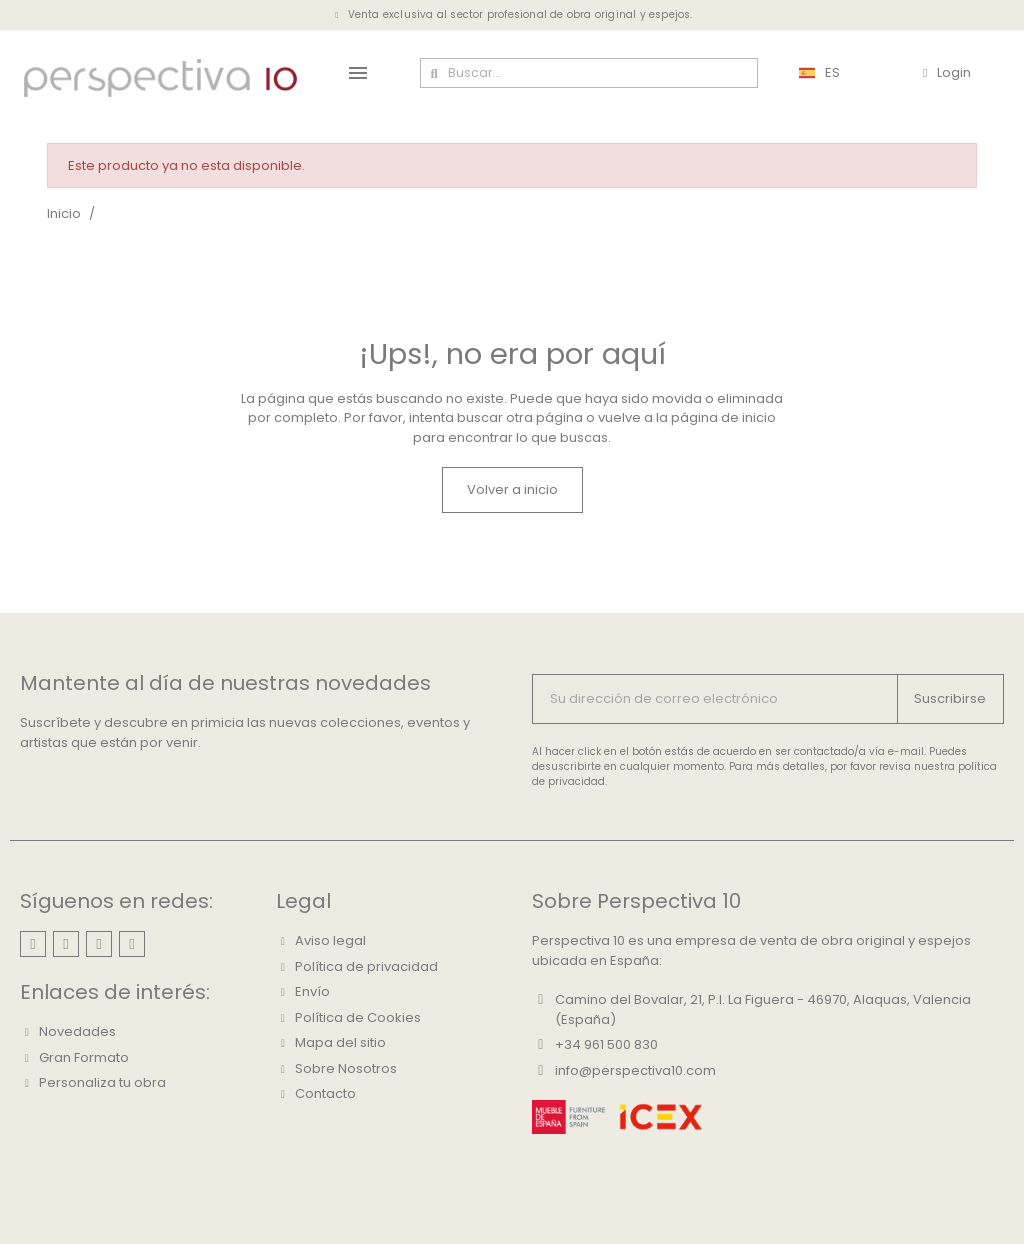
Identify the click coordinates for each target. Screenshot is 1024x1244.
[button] (512, 490)
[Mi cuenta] (947, 73)
